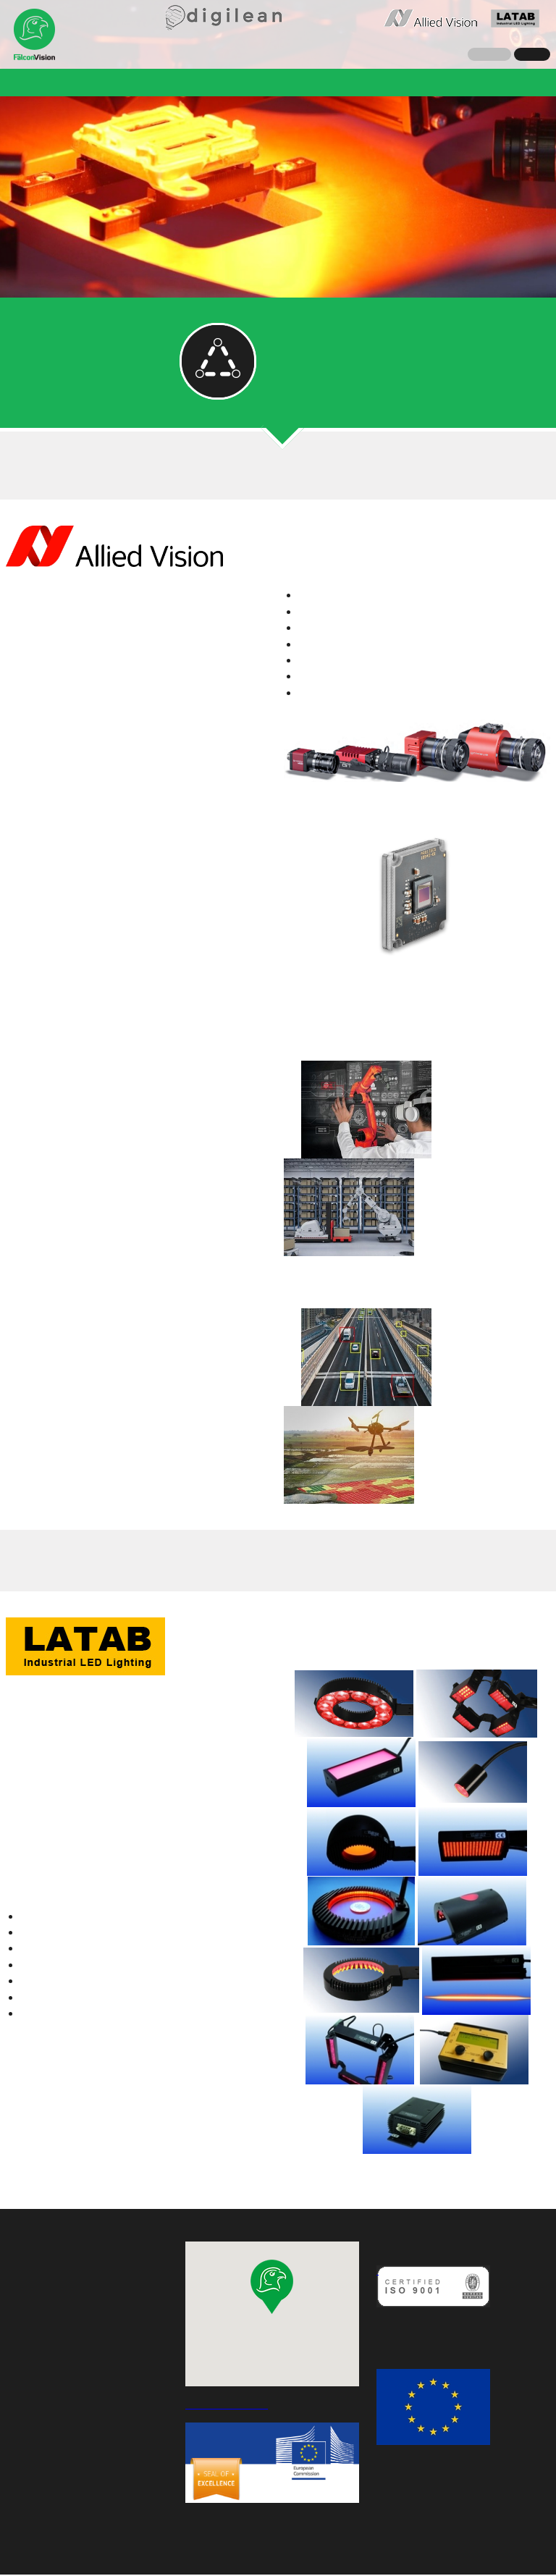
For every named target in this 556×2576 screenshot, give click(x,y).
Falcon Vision (35, 35)
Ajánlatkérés (312, 110)
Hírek (84, 82)
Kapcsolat (238, 110)
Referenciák (226, 82)
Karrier (522, 82)
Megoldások (146, 82)
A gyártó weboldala (58, 585)
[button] (271, 2288)
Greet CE (391, 82)
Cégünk (36, 82)
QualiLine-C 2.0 (313, 82)
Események (459, 82)
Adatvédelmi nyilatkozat (278, 2552)
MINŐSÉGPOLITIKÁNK (427, 2327)
